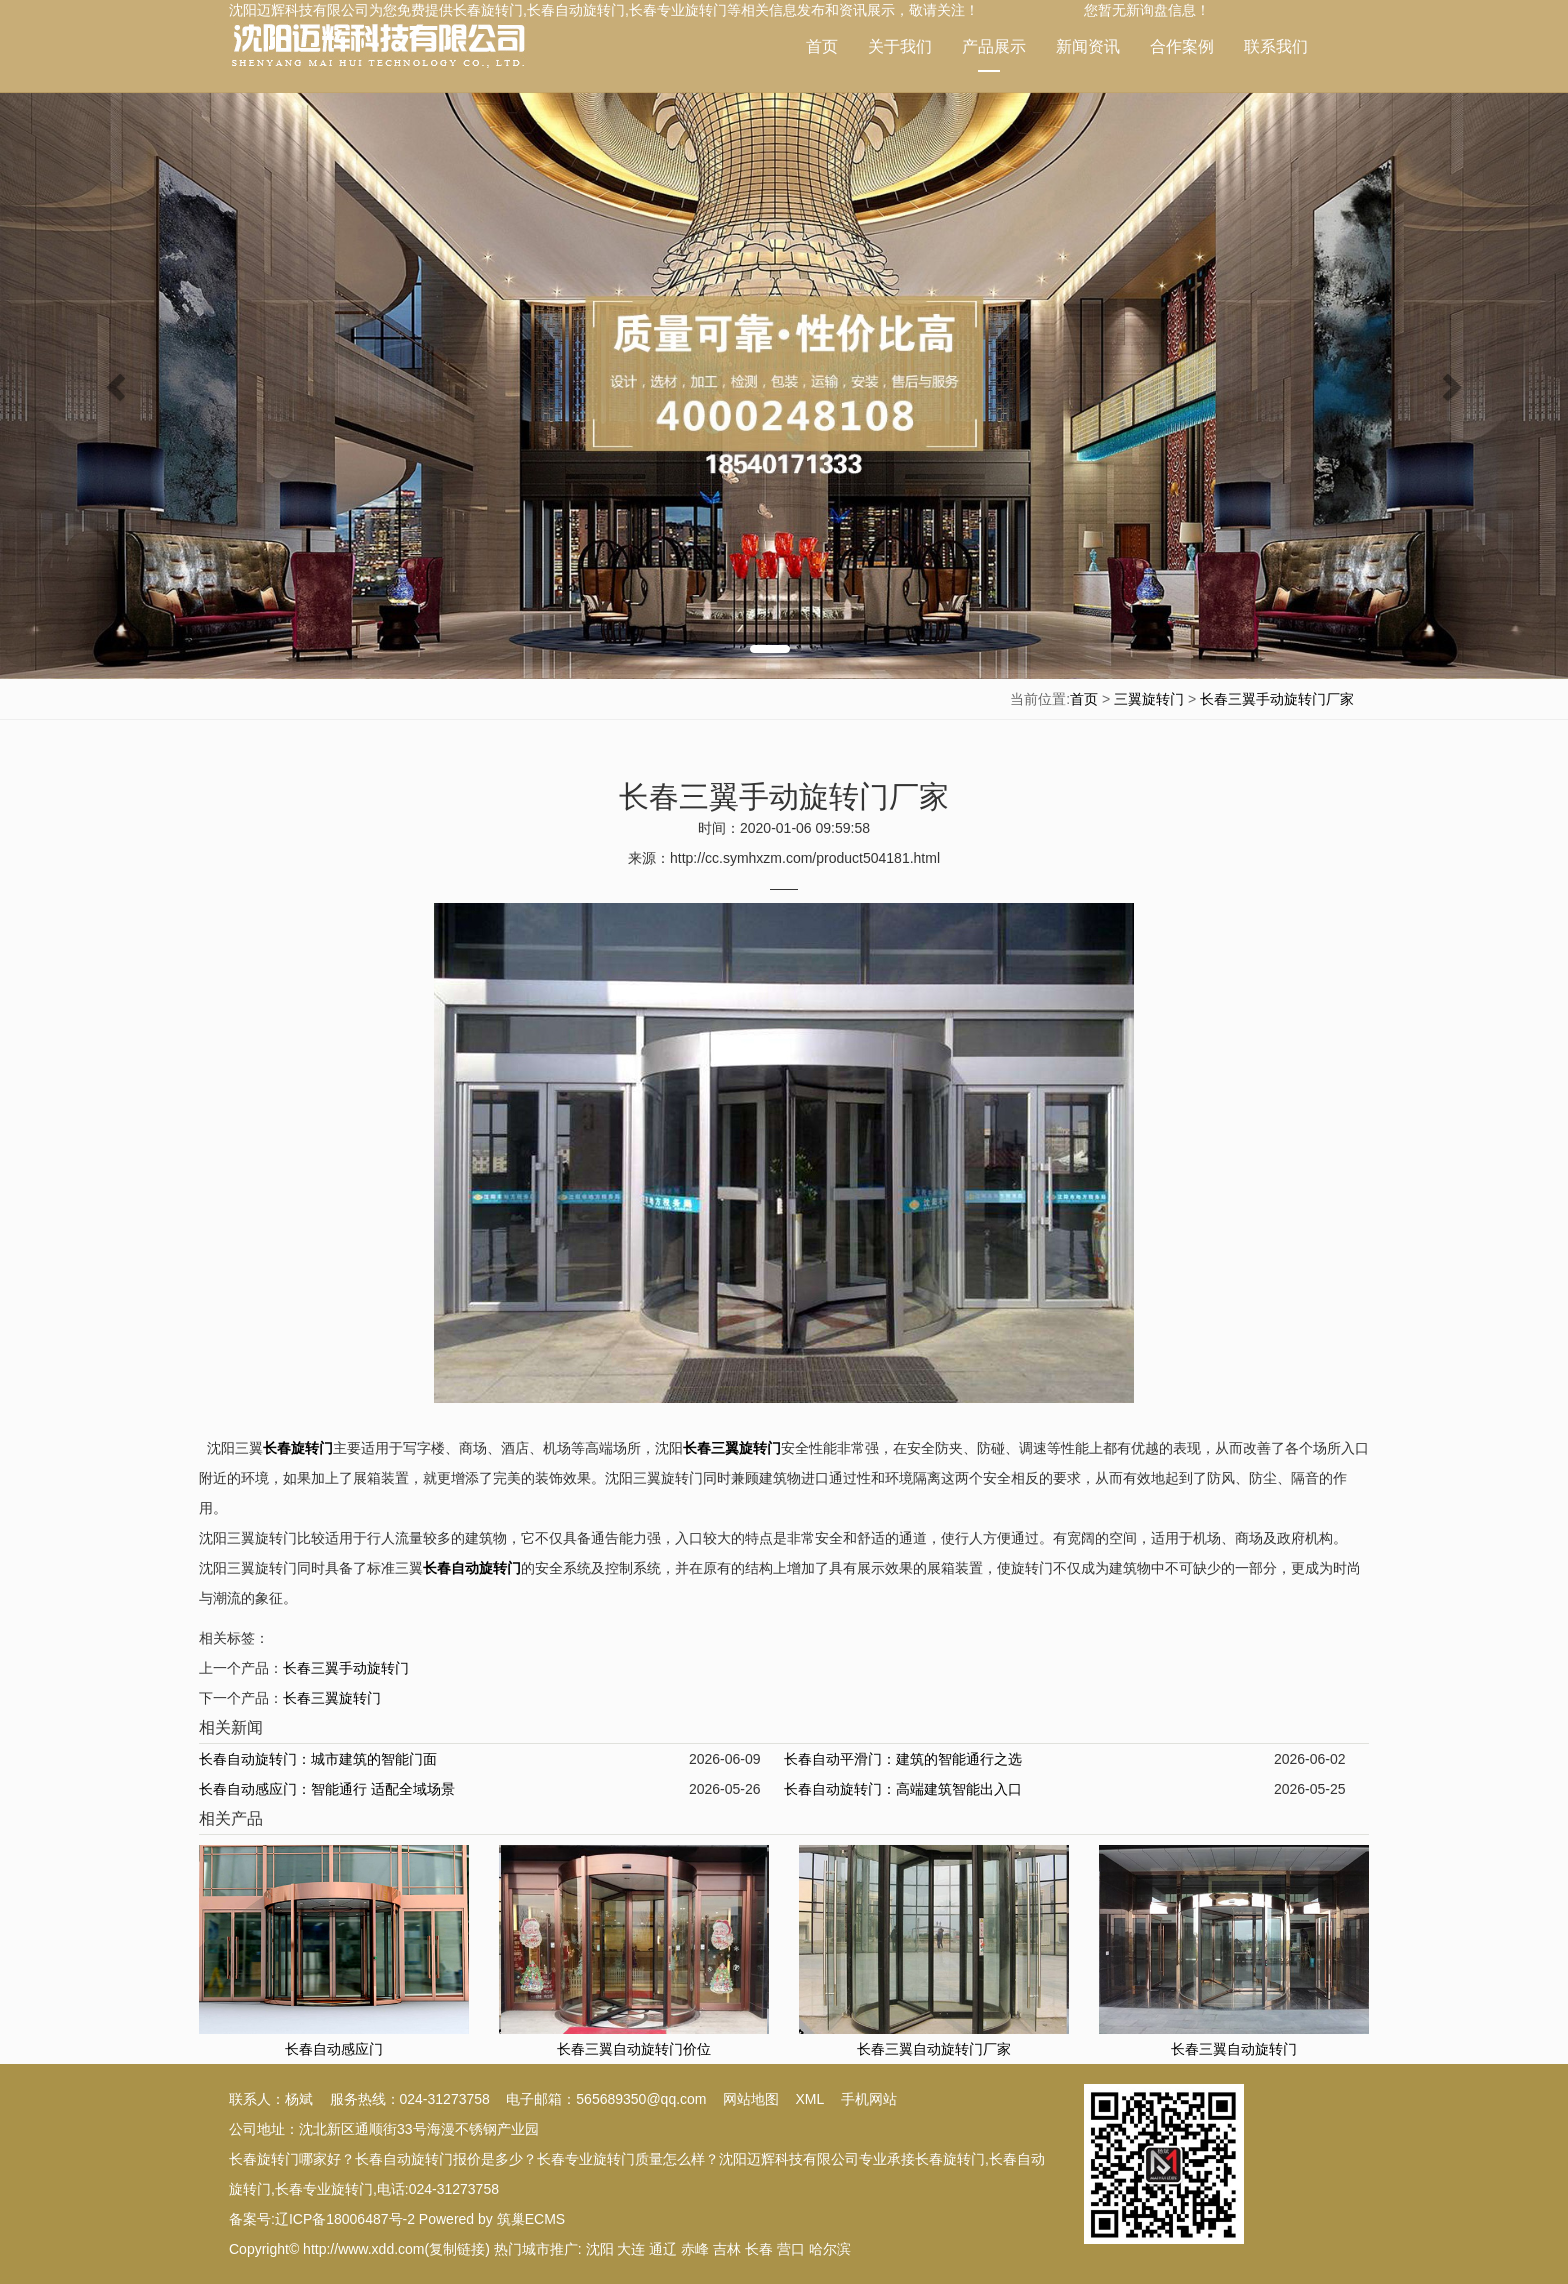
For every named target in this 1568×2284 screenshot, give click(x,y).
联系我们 (1276, 46)
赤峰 (695, 2249)
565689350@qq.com (641, 2099)
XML (810, 2099)
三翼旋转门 (1149, 699)
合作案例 (1182, 46)
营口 (791, 2249)
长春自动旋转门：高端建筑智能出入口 (903, 1789)
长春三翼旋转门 (332, 1698)
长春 (759, 2249)
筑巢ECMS (531, 2219)
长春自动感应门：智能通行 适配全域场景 (327, 1789)
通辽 (663, 2249)
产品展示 (994, 55)
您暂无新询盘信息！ (1147, 10)
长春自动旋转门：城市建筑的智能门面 (318, 1759)
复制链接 (457, 2249)
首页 (822, 46)
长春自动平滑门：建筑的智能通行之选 (903, 1759)
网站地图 (751, 2099)
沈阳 (600, 2249)
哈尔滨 (830, 2249)
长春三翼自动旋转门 (1234, 2049)
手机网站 (869, 2099)
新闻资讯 (1088, 46)
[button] (117, 385)
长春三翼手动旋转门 (346, 1668)
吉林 (727, 2249)
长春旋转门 (488, 10)
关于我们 (900, 46)
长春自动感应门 (334, 2049)
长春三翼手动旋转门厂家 (1277, 699)
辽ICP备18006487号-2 (345, 2219)
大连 (631, 2249)
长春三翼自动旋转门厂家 (934, 2049)
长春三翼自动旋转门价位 (634, 2049)
